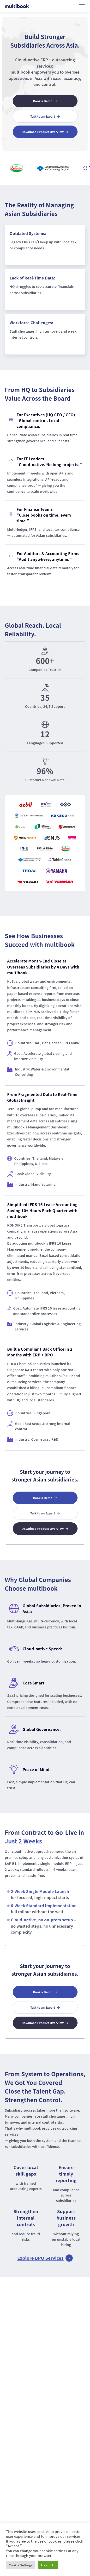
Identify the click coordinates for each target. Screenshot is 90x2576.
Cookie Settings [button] (20, 2565)
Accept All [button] (48, 2565)
